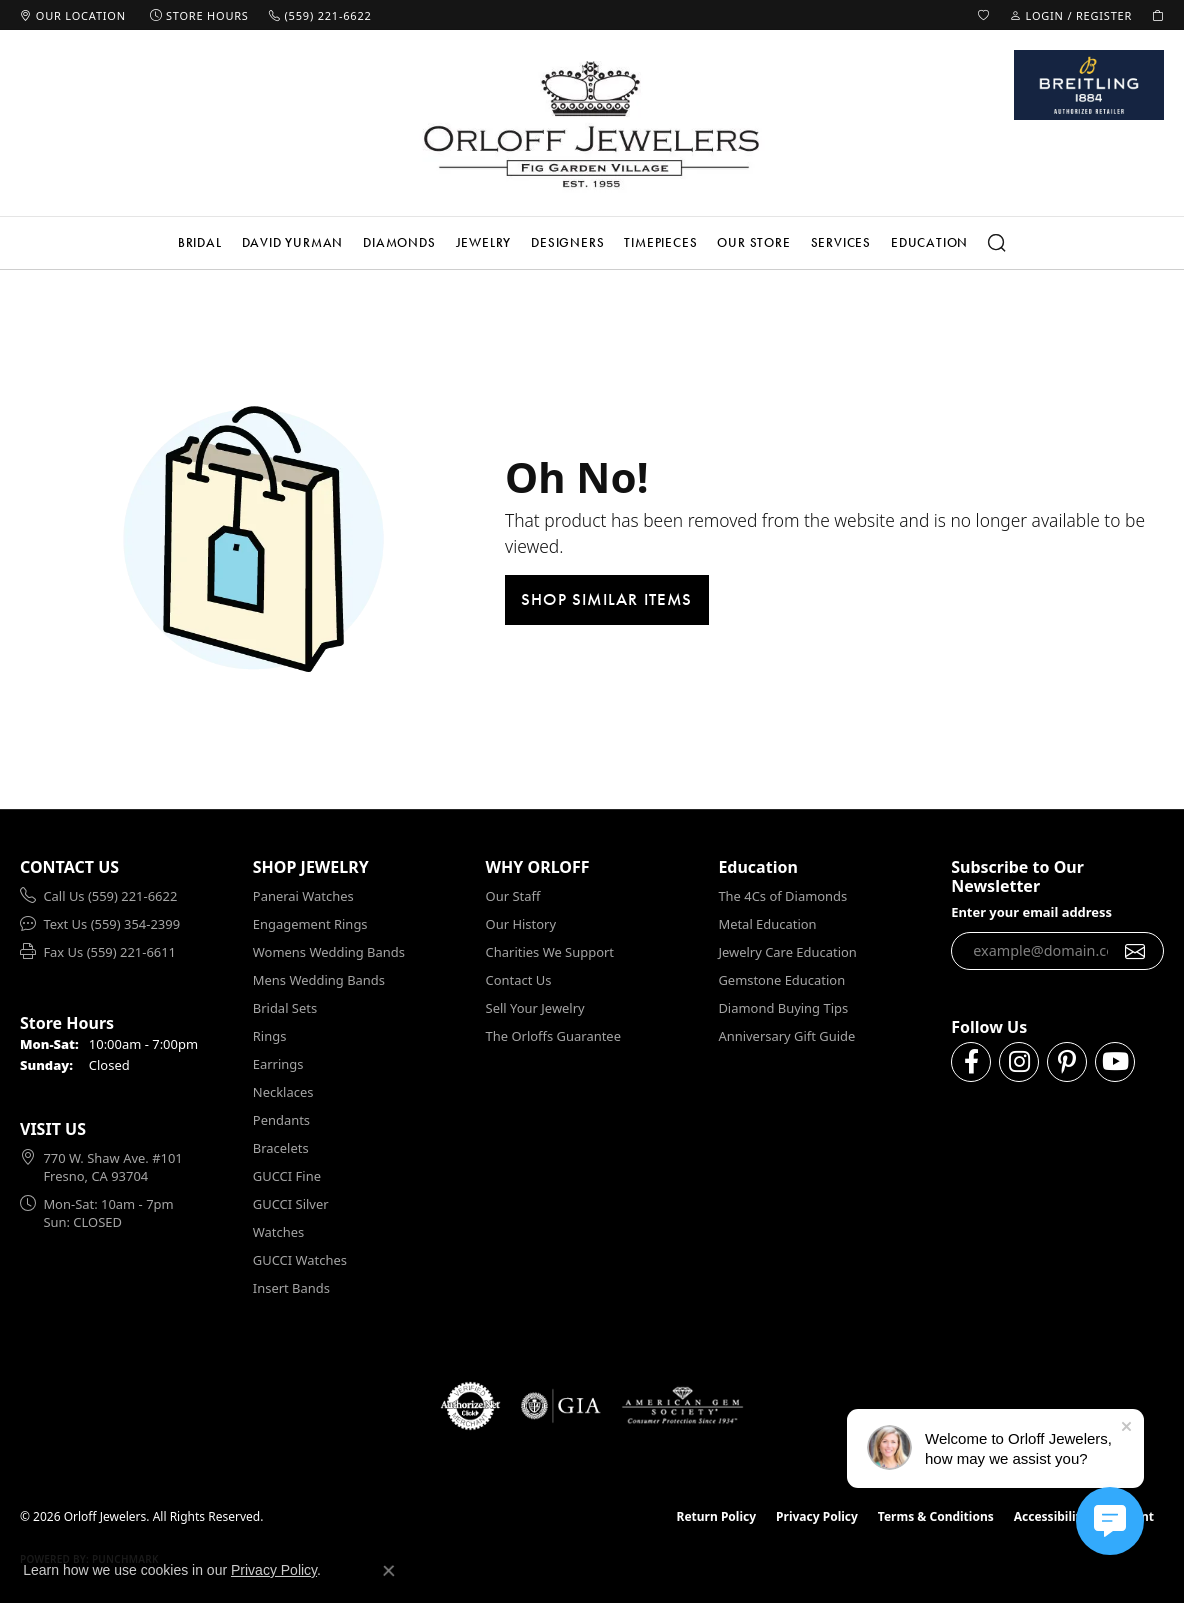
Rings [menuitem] (270, 1036)
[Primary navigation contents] (592, 243)
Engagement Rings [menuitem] (310, 924)
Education (929, 242)
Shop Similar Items (607, 599)
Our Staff (513, 896)
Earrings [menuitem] (278, 1064)
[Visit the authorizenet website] (471, 1406)
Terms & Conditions (936, 1516)
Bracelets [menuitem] (281, 1148)
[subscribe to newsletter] (1135, 951)
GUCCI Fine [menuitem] (287, 1176)
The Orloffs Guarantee (553, 1036)
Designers (567, 242)
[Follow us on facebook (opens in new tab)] (971, 1062)
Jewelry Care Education (787, 952)
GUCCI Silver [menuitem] (291, 1204)
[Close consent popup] (389, 1571)
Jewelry (484, 242)
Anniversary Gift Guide (786, 1036)
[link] (73, 15)
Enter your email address (1031, 912)
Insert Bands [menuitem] (291, 1288)
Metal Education (767, 924)
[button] (984, 15)
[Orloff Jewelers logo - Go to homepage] (592, 123)
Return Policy (717, 1516)
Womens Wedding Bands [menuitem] (329, 952)
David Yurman (293, 242)
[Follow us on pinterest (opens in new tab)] (1067, 1062)
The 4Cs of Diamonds (782, 896)
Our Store (753, 242)
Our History (521, 924)
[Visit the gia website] (561, 1406)
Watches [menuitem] (278, 1232)
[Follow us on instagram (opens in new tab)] (1019, 1062)
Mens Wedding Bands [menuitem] (319, 980)
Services (841, 242)
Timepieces (660, 242)
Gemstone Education (781, 980)
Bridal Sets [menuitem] (285, 1008)
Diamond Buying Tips (783, 1008)
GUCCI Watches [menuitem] (300, 1260)
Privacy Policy (817, 1516)
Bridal (200, 242)
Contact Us (519, 980)
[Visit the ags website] (682, 1406)
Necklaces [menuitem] (283, 1092)
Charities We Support (550, 952)
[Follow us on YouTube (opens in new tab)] (1115, 1062)
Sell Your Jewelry (535, 1008)
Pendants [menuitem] (281, 1120)
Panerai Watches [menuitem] (303, 896)
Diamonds (399, 242)
